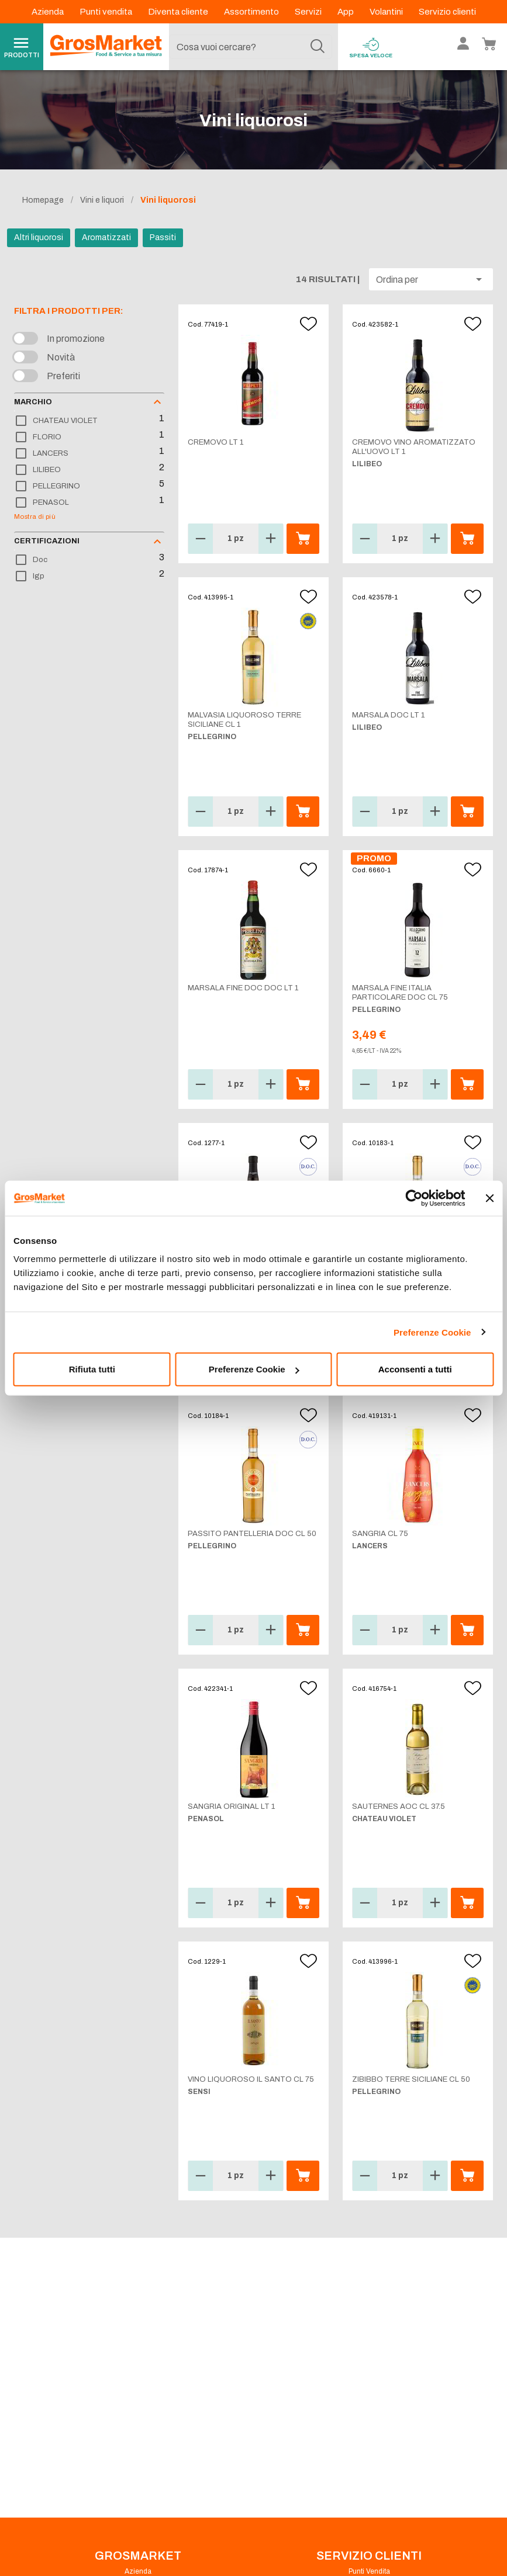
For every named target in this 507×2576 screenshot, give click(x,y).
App (346, 11)
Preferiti (63, 376)
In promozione (76, 339)
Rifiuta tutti (92, 1369)
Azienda (48, 11)
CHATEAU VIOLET (65, 421)
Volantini (387, 11)
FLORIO (47, 437)
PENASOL (51, 502)
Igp (38, 576)
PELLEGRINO (56, 486)
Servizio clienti (447, 11)
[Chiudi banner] (489, 1198)
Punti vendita (107, 11)
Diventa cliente (179, 11)
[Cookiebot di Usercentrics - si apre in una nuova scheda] (414, 1197)
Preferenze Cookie (432, 1332)
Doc (40, 560)
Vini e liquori (102, 200)
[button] (431, 279)
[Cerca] (318, 47)
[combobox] (251, 46)
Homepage (43, 200)
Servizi (309, 11)
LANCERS (50, 453)
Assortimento (252, 11)
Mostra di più (35, 516)
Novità (61, 357)
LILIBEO (47, 470)
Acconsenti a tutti (415, 1369)
